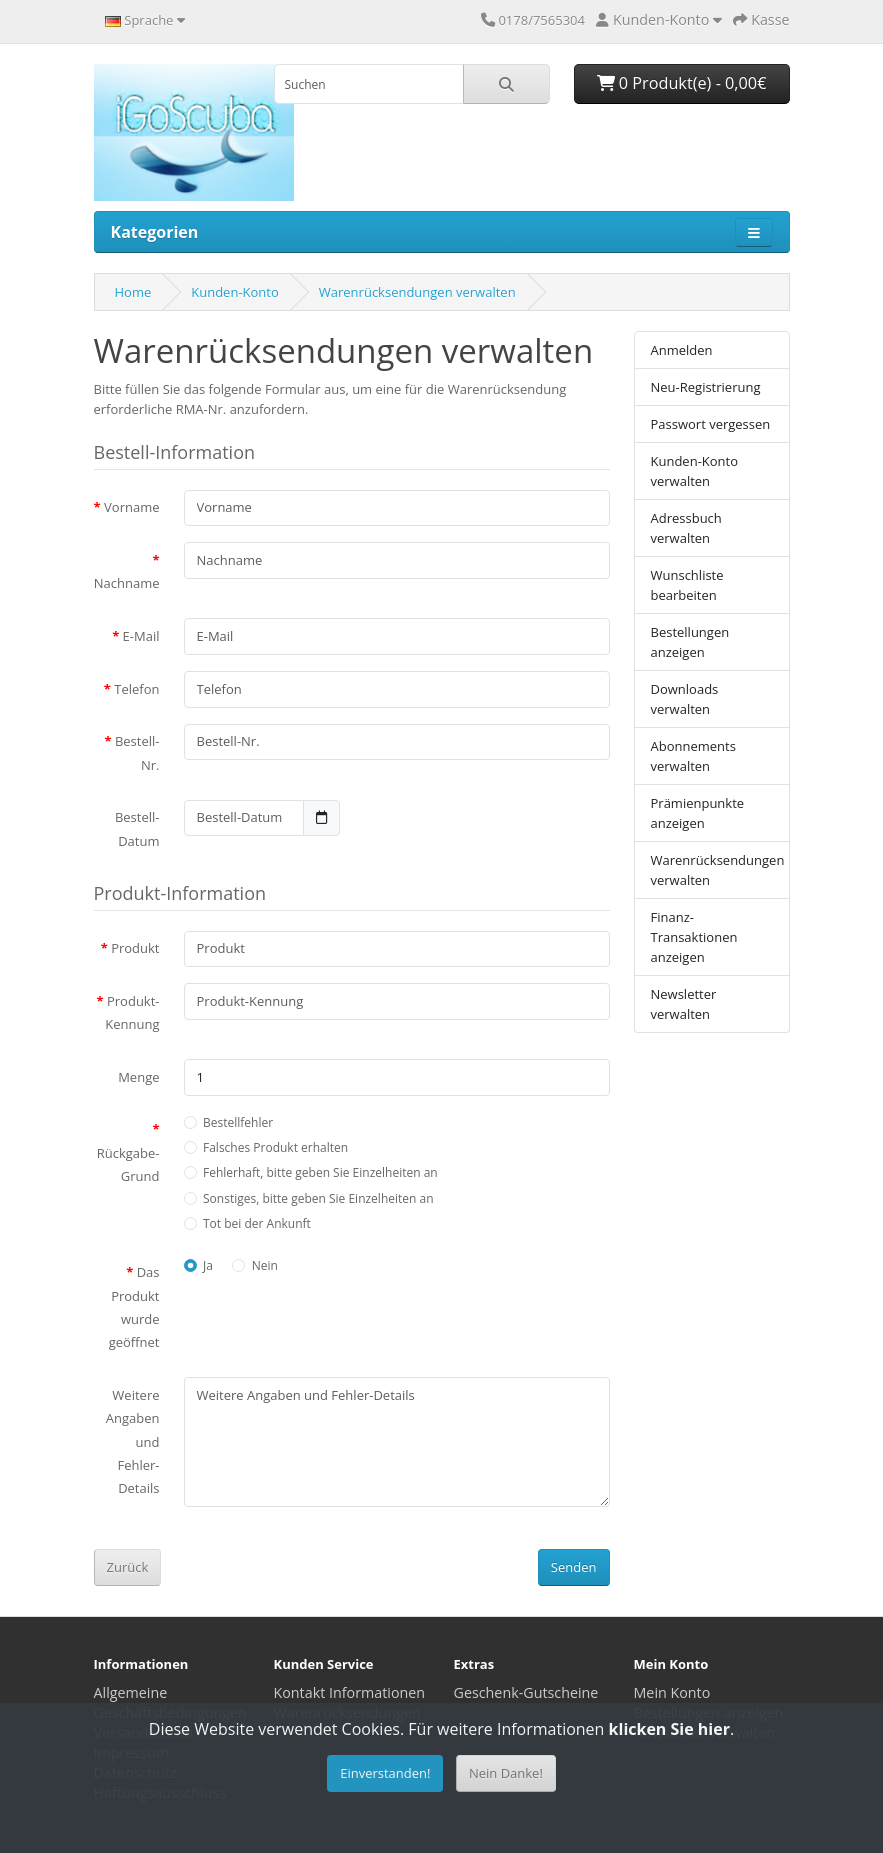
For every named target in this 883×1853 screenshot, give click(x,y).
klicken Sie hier (669, 1729)
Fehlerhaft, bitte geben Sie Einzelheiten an (320, 1172)
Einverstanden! (385, 1773)
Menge (138, 1077)
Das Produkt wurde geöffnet (134, 1307)
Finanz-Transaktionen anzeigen (694, 937)
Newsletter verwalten (684, 1004)
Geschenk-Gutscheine (526, 1692)
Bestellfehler (238, 1122)
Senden (574, 1567)
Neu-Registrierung (706, 387)
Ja (208, 1265)
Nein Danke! (506, 1773)
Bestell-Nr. (137, 752)
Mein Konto (672, 1692)
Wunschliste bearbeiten (687, 585)
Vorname (131, 507)
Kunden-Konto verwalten (695, 471)
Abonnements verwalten (693, 756)
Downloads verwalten (685, 699)
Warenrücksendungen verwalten (417, 292)
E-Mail (141, 636)
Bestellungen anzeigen (690, 642)
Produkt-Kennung (132, 1012)
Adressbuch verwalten (686, 528)
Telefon (136, 689)
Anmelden (682, 350)
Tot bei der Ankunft (257, 1223)
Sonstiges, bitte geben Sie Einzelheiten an (318, 1198)
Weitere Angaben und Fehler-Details (133, 1442)
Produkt (135, 948)
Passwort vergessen (711, 424)
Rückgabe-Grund (128, 1164)
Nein (265, 1265)
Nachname (127, 583)
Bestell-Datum (137, 828)
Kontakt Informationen (350, 1692)
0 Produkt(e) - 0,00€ (682, 83)
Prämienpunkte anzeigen (698, 813)
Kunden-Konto (235, 292)
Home (133, 292)
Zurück (128, 1567)
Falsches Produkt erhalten (275, 1147)
